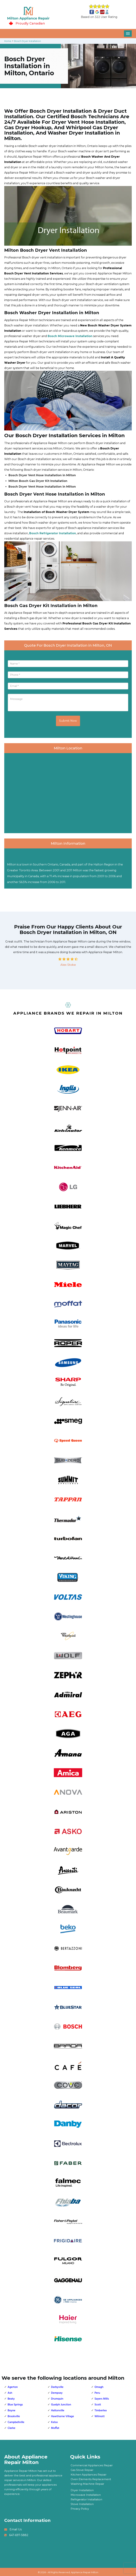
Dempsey (57, 2392)
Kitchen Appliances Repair (88, 2474)
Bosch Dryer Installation (30, 40)
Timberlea (101, 2410)
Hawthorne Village (62, 2415)
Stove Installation (82, 2503)
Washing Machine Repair (87, 2483)
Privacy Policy (80, 2508)
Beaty (11, 2398)
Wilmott (100, 2415)
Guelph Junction (61, 2404)
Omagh (99, 2386)
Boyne (11, 2410)
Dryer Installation (82, 2489)
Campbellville (16, 2421)
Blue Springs (15, 2404)
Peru (97, 2392)
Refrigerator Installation (86, 2498)
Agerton (13, 2386)
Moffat (55, 2427)
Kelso (54, 2421)
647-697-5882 (18, 2534)
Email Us (16, 2528)
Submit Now (68, 720)
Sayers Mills (102, 2398)
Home (8, 40)
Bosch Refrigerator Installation (52, 532)
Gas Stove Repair (82, 2469)
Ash (10, 2392)
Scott (98, 2404)
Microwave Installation (86, 2494)
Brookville (14, 2415)
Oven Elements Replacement (91, 2478)
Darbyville (57, 2386)
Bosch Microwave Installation (70, 335)
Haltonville (57, 2410)
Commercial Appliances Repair (92, 2464)
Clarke (11, 2427)
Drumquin (57, 2398)
